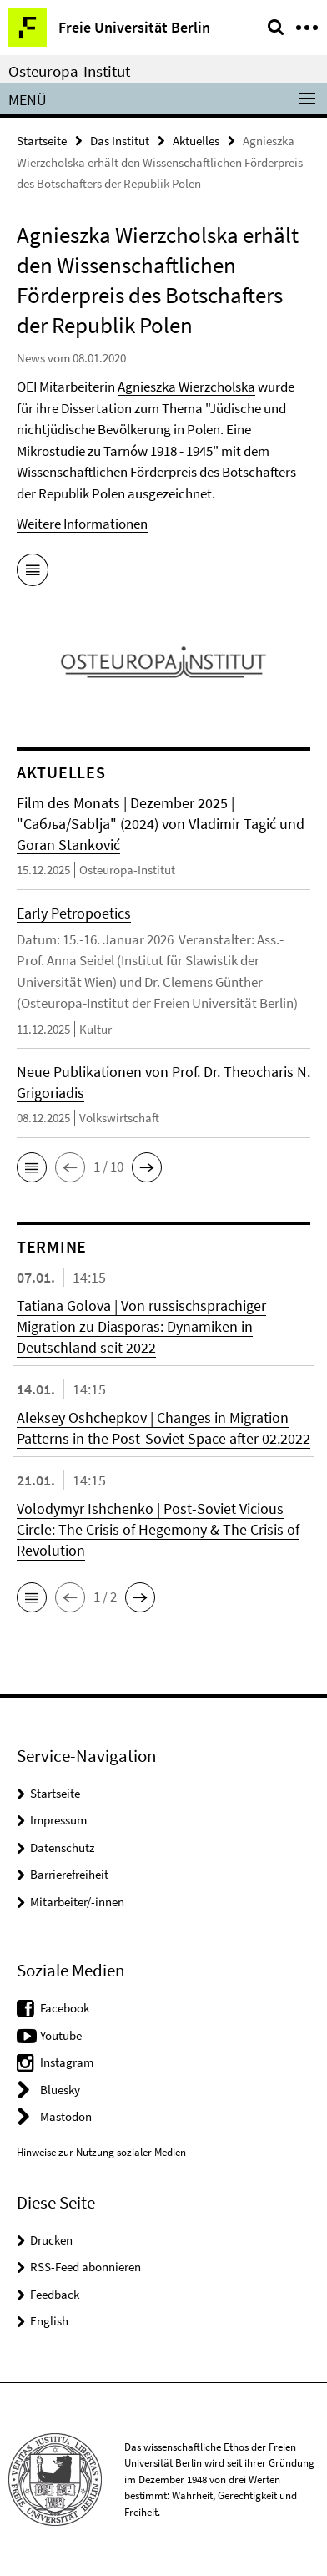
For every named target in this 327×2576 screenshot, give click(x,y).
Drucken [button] (51, 2240)
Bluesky (60, 2090)
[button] (32, 1167)
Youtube (61, 2035)
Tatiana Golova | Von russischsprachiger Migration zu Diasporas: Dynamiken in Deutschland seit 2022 (141, 1326)
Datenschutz (62, 1847)
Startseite (42, 141)
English (49, 2321)
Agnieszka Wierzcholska (186, 386)
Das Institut (119, 141)
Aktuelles (196, 141)
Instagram (66, 2062)
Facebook (64, 2008)
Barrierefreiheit (69, 1874)
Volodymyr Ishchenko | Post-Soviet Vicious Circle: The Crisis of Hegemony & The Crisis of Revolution (158, 1529)
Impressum (58, 1820)
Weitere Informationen (82, 523)
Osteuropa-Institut (69, 71)
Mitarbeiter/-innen (77, 1902)
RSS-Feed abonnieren (85, 2267)
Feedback (54, 2294)
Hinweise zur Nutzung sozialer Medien (101, 2152)
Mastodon (66, 2116)
